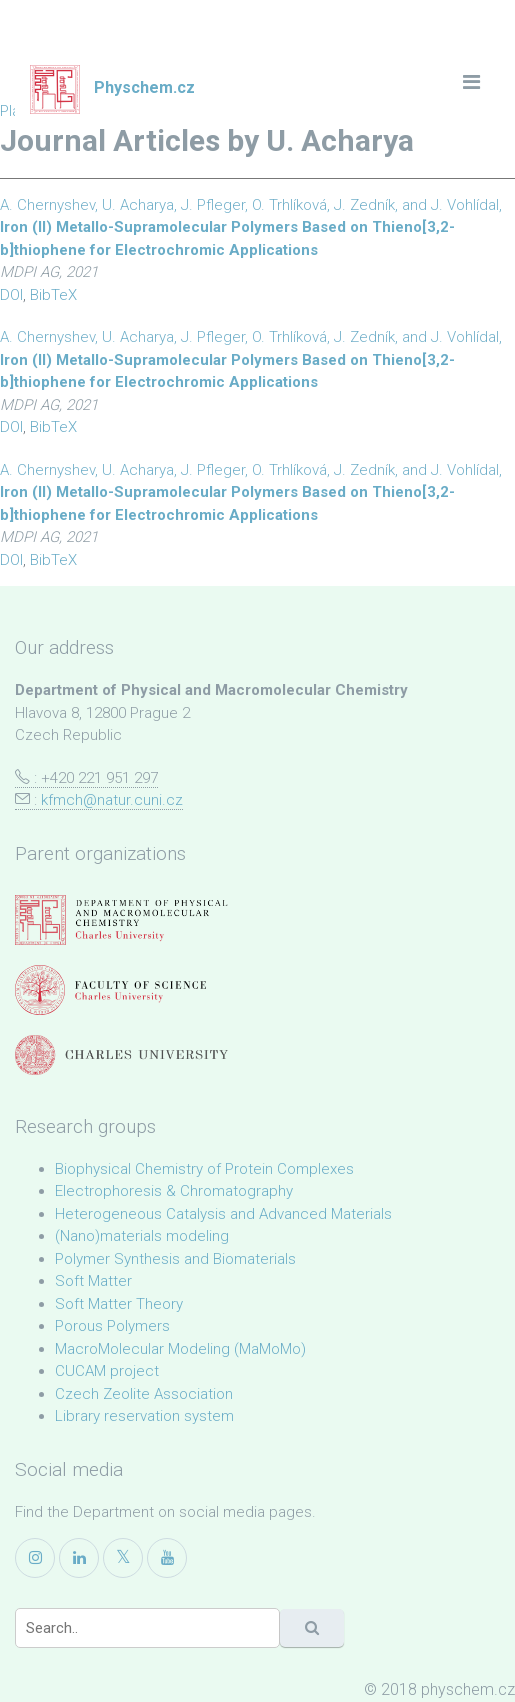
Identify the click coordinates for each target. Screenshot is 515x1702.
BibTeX (53, 295)
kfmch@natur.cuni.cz (112, 800)
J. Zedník (364, 205)
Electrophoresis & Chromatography (174, 1191)
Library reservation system (144, 1416)
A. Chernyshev (47, 205)
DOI (11, 295)
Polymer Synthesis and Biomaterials (175, 1259)
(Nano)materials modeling (142, 1236)
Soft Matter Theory (119, 1304)
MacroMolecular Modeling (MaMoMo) (180, 1349)
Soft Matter (93, 1281)
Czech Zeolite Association (144, 1394)
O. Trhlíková (289, 205)
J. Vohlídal (465, 205)
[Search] (147, 1628)
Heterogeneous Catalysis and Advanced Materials (223, 1214)
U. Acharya (138, 205)
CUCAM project (107, 1371)
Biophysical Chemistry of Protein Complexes (204, 1169)
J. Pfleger (213, 205)
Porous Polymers (112, 1326)
